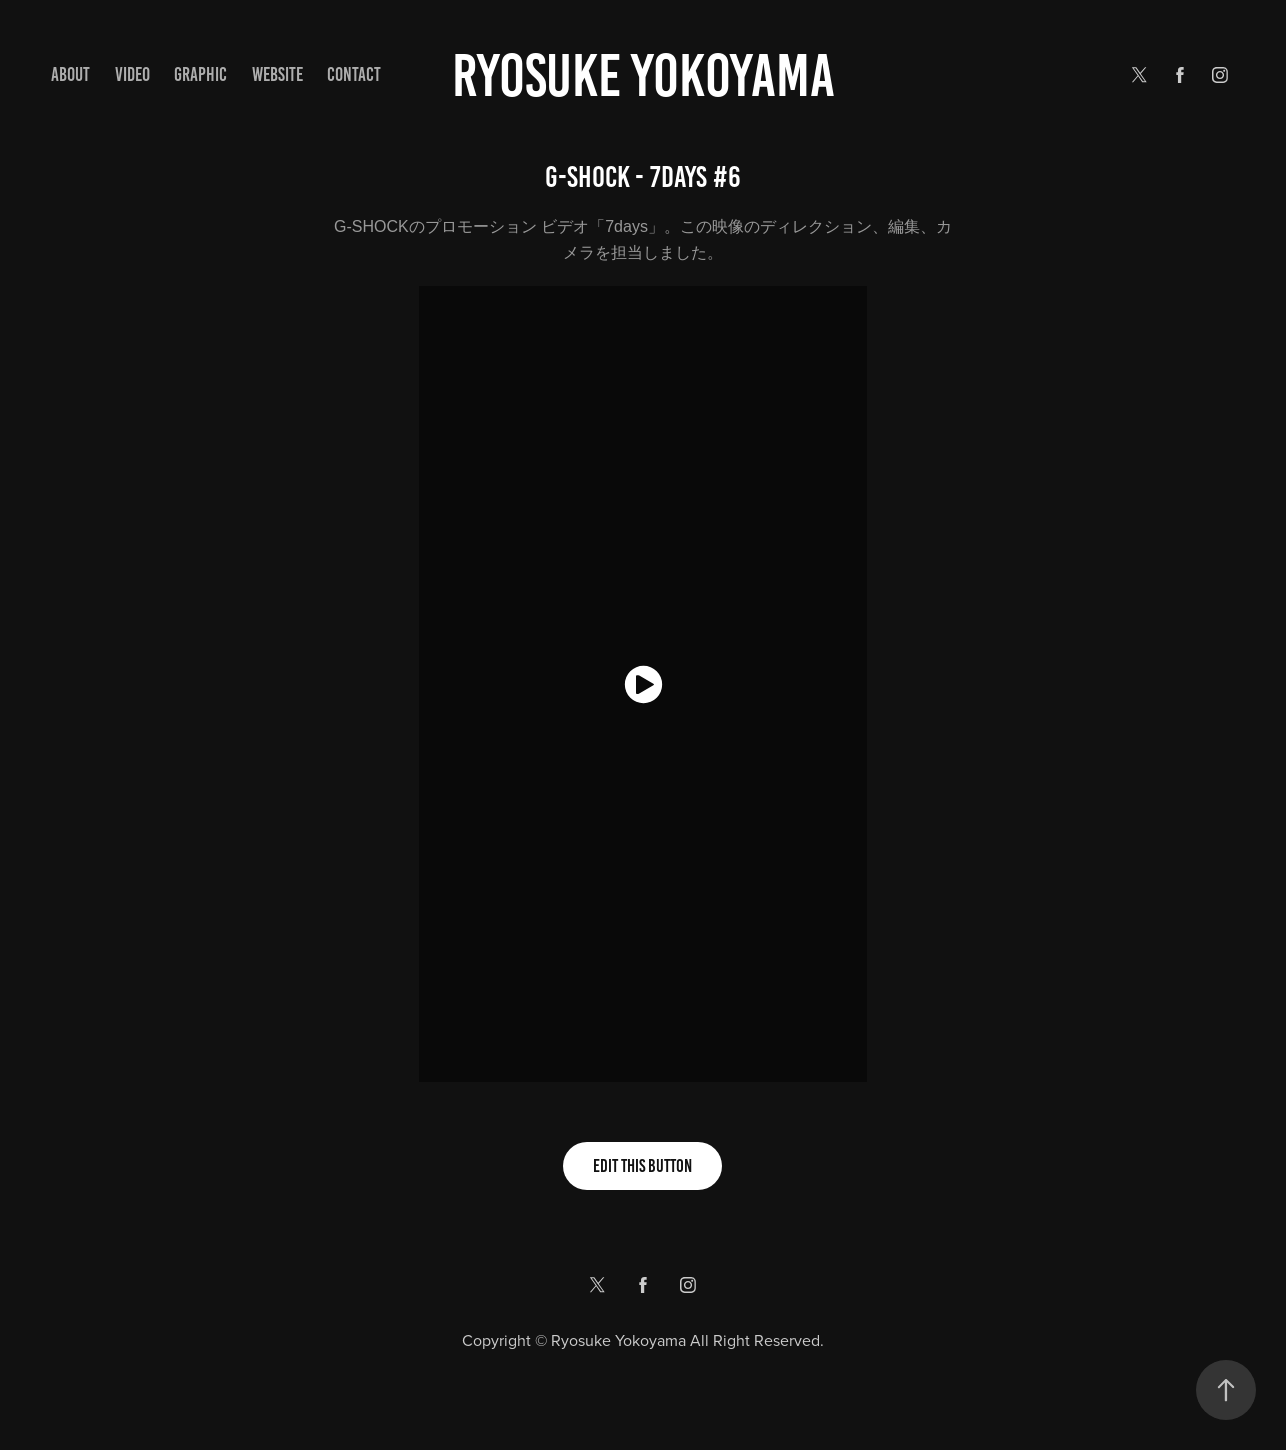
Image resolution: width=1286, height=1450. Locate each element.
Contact (354, 74)
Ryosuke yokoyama (643, 75)
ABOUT (70, 74)
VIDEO (132, 74)
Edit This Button (642, 1166)
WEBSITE (277, 74)
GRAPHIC (200, 74)
